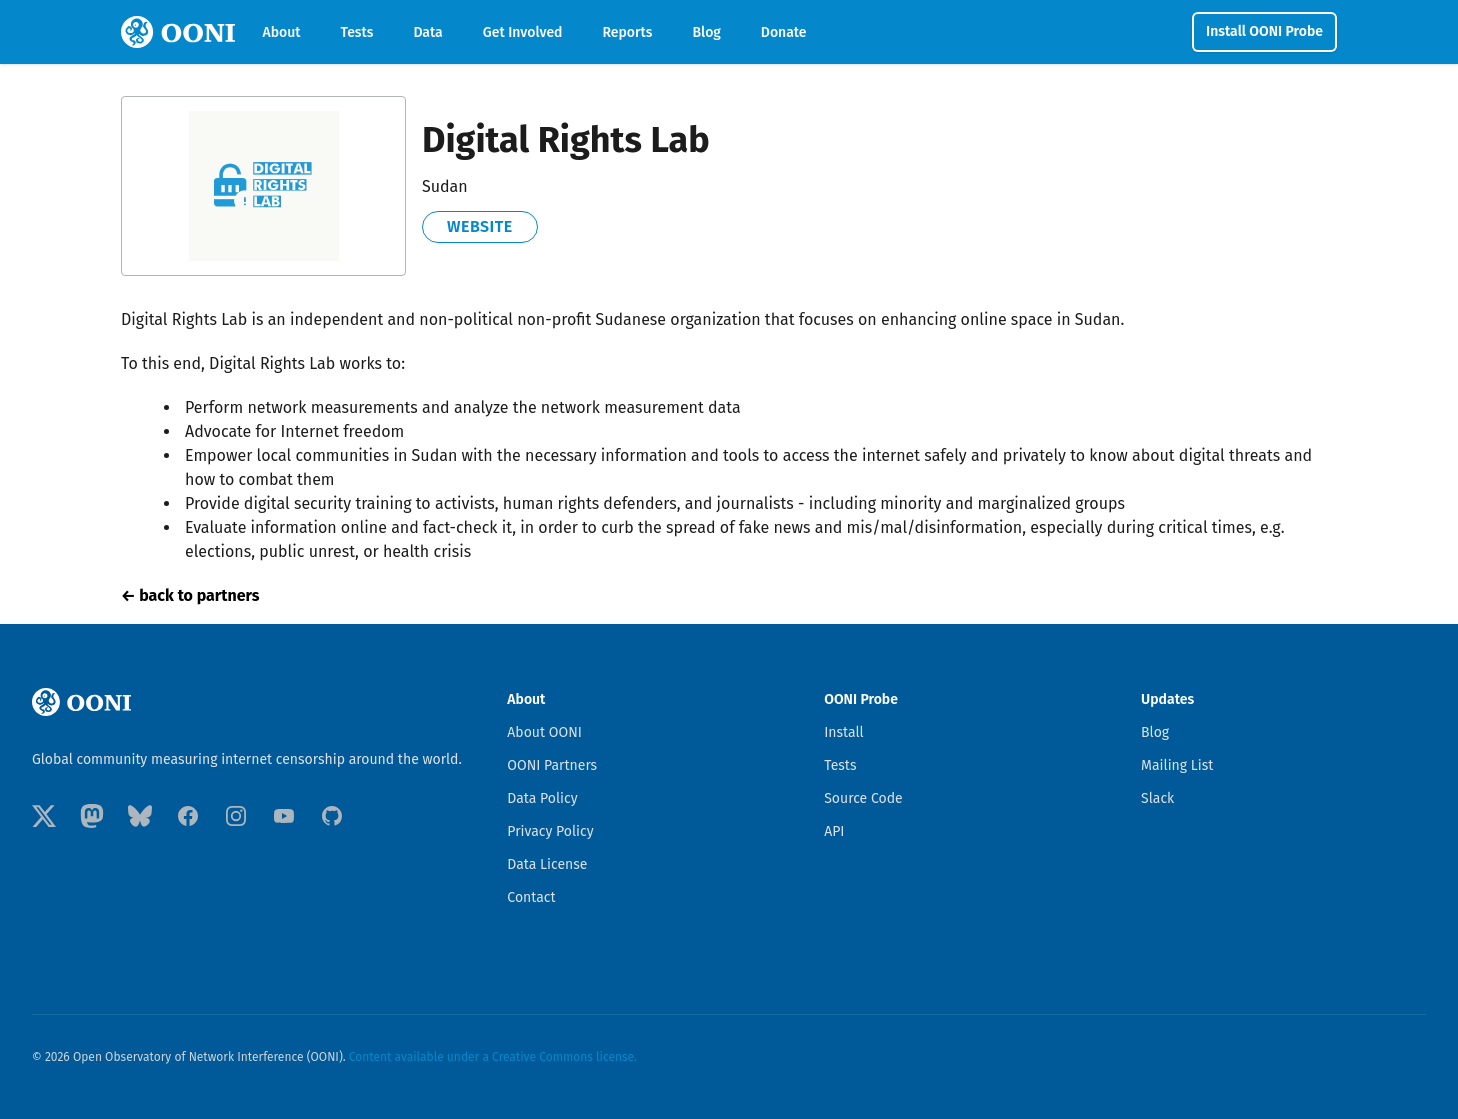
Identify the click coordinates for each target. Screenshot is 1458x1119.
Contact (531, 897)
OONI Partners (552, 765)
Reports (628, 32)
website (480, 226)
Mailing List (1177, 765)
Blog (706, 32)
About (282, 32)
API (834, 831)
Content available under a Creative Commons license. (493, 1057)
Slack (1157, 798)
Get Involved (523, 32)
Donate (784, 32)
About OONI (544, 732)
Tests (357, 32)
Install (844, 732)
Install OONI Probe (1264, 31)
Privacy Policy (550, 831)
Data (427, 32)
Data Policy (542, 798)
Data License (547, 864)
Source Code (863, 798)
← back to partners (190, 595)
